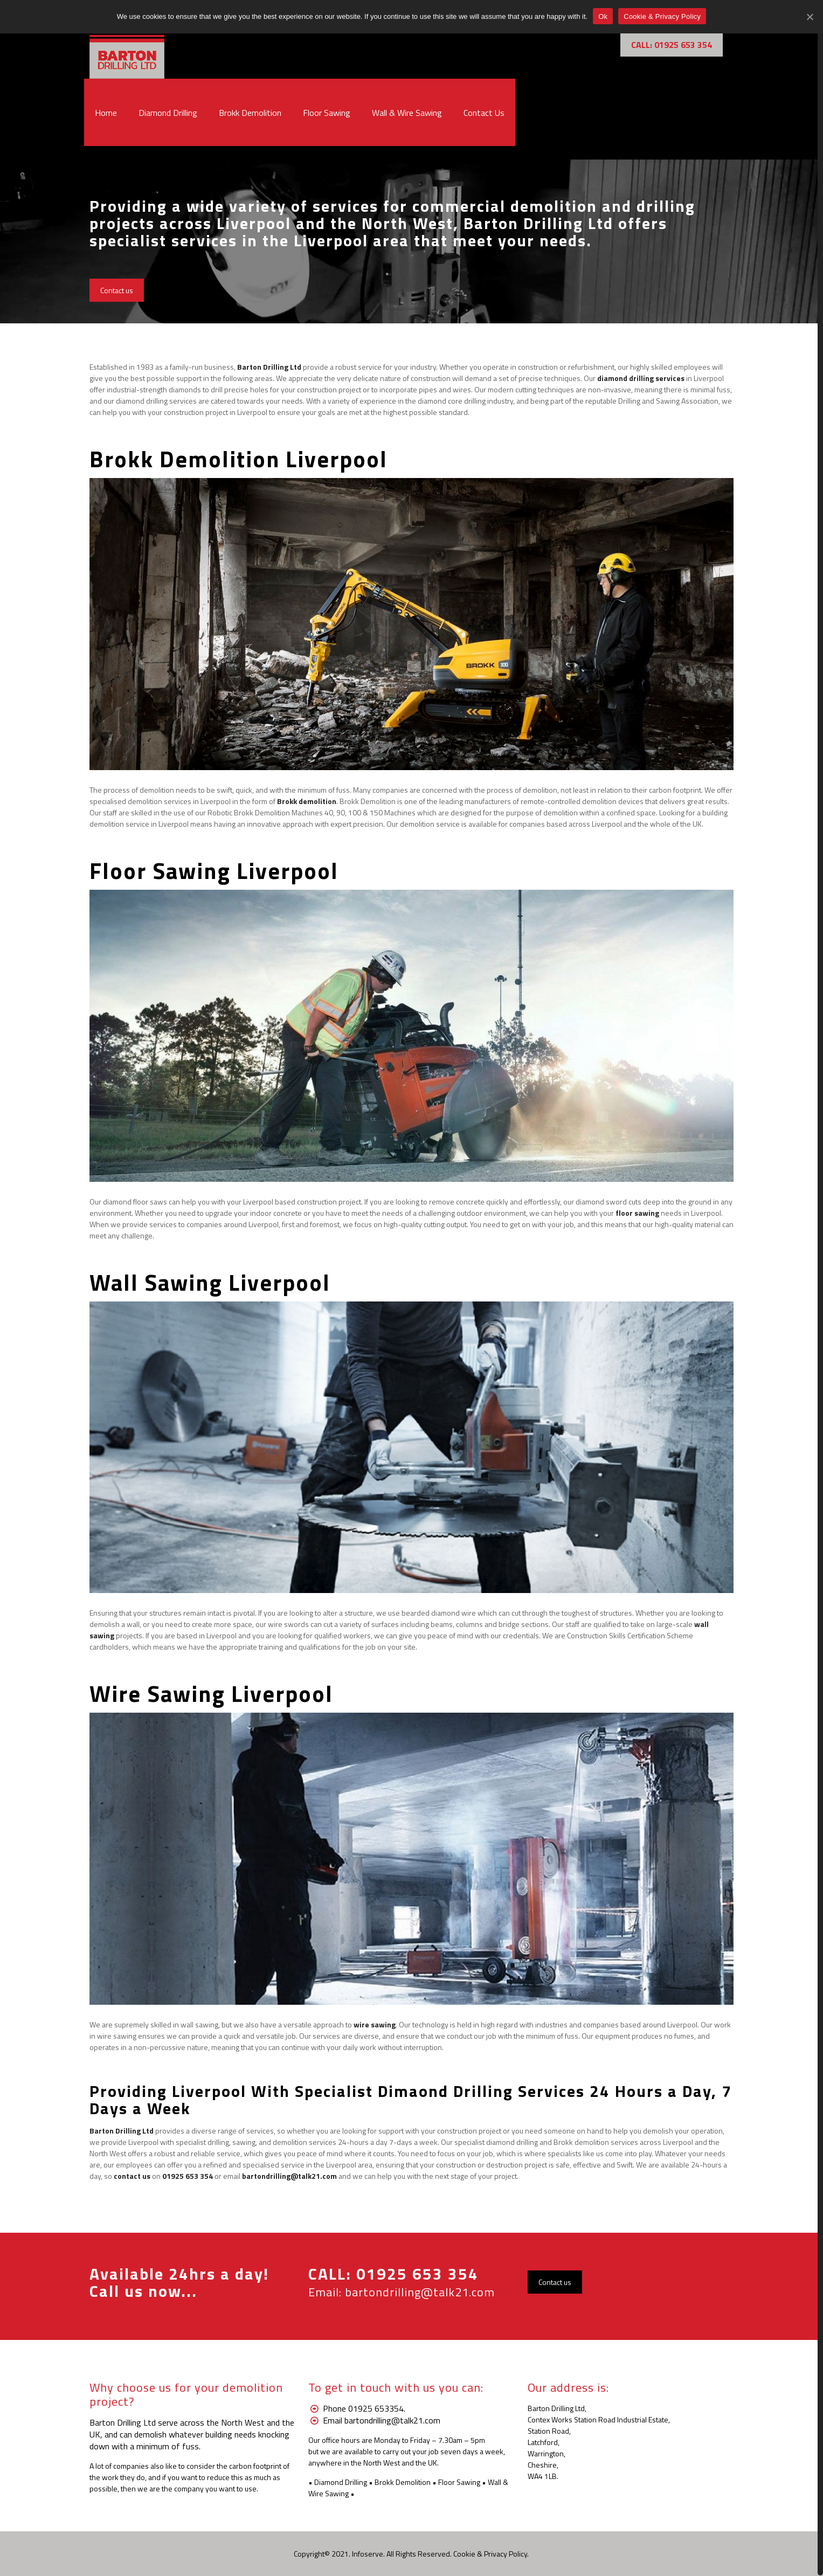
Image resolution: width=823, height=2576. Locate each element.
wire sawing (375, 2024)
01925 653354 (376, 2408)
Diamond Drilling (340, 2482)
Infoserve (367, 2553)
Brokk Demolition (403, 2482)
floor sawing (637, 1212)
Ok (602, 16)
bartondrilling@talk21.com (420, 2292)
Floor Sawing (459, 2482)
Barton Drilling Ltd (269, 366)
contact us (132, 2176)
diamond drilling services (640, 378)
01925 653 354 (417, 2273)
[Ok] (809, 16)
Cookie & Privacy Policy (490, 2553)
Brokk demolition (306, 801)
